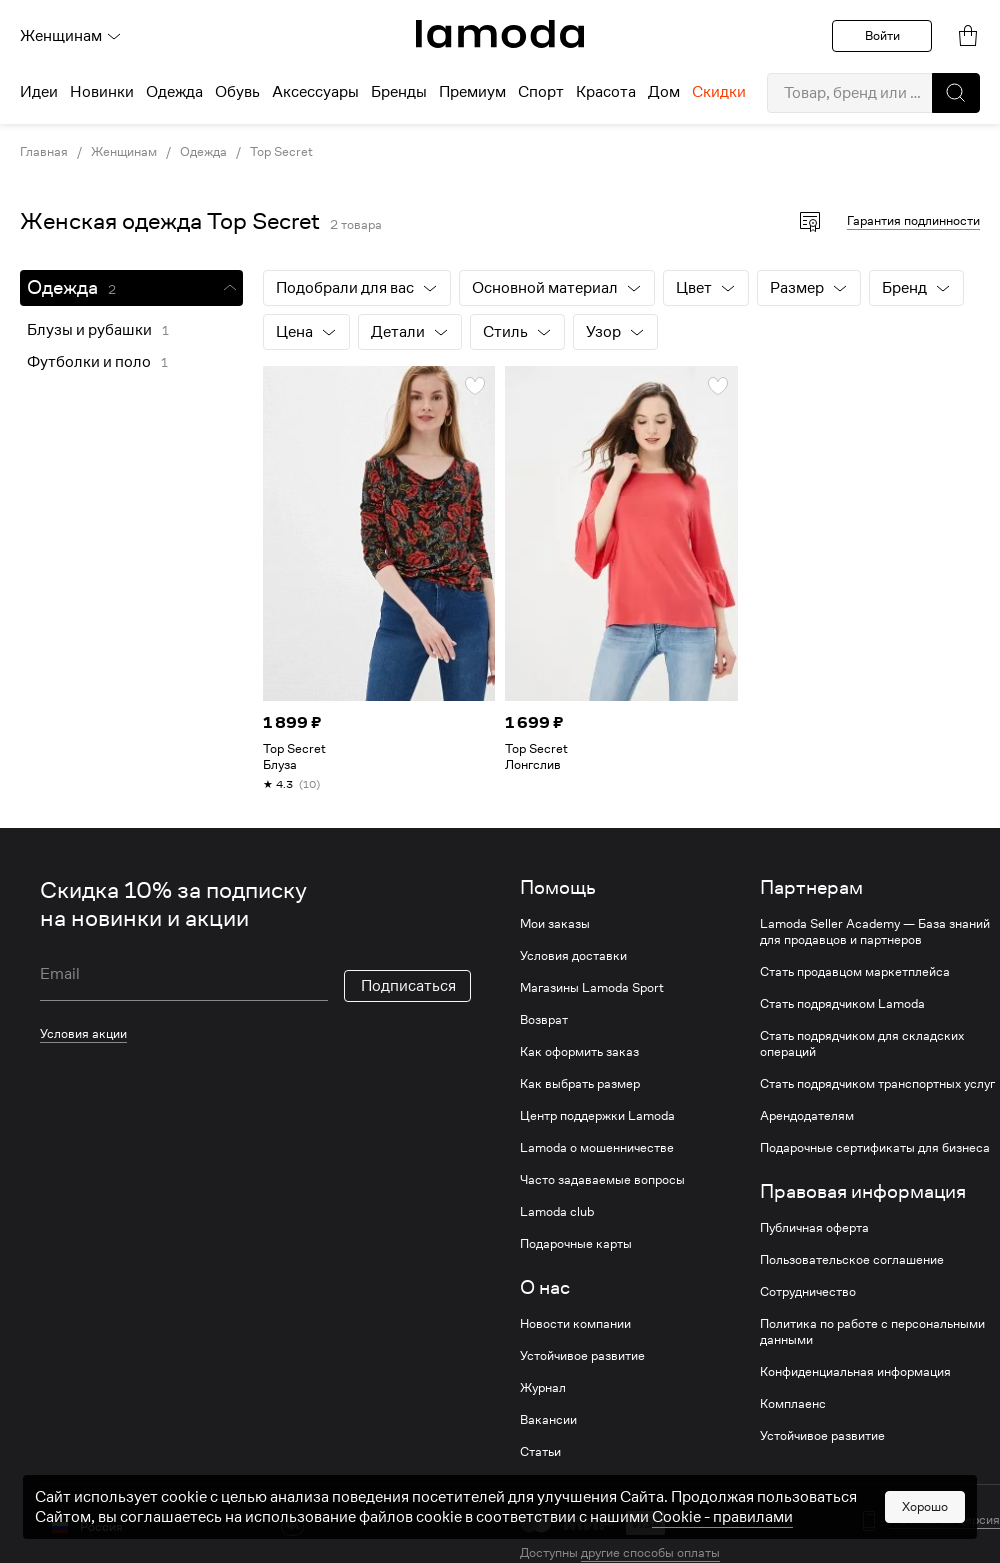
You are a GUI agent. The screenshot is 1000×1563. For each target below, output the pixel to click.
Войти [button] (882, 35)
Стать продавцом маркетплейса (855, 972)
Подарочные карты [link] (576, 1244)
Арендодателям (807, 1116)
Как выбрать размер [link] (580, 1084)
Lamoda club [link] (557, 1212)
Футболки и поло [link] (89, 362)
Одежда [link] (203, 152)
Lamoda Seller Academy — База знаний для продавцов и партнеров (875, 932)
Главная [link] (44, 152)
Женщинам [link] (124, 152)
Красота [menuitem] (606, 92)
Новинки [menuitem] (102, 92)
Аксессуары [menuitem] (315, 92)
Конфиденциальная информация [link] (855, 1372)
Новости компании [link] (575, 1324)
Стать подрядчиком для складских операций (862, 1044)
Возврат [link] (544, 1020)
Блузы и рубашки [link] (89, 330)
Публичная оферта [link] (814, 1228)
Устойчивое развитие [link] (582, 1356)
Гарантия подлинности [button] (913, 220)
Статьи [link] (540, 1452)
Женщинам (71, 36)
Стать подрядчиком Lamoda (842, 1004)
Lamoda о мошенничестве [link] (597, 1148)
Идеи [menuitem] (39, 92)
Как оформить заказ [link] (579, 1052)
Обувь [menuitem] (237, 92)
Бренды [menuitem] (399, 92)
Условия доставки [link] (573, 956)
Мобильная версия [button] (944, 1520)
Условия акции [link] (83, 1033)
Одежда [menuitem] (174, 92)
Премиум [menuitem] (472, 92)
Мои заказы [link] (555, 924)
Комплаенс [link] (793, 1404)
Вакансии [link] (548, 1420)
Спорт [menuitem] (541, 92)
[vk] (292, 1524)
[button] (956, 93)
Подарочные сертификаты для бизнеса (875, 1148)
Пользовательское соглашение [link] (852, 1260)
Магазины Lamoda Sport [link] (592, 988)
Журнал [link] (543, 1388)
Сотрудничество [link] (808, 1292)
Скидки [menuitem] (719, 92)
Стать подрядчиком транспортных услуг (877, 1084)
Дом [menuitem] (664, 92)
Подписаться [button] (408, 986)
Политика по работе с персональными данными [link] (872, 1332)
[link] (500, 34)
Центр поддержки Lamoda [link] (597, 1116)
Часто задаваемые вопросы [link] (602, 1180)
